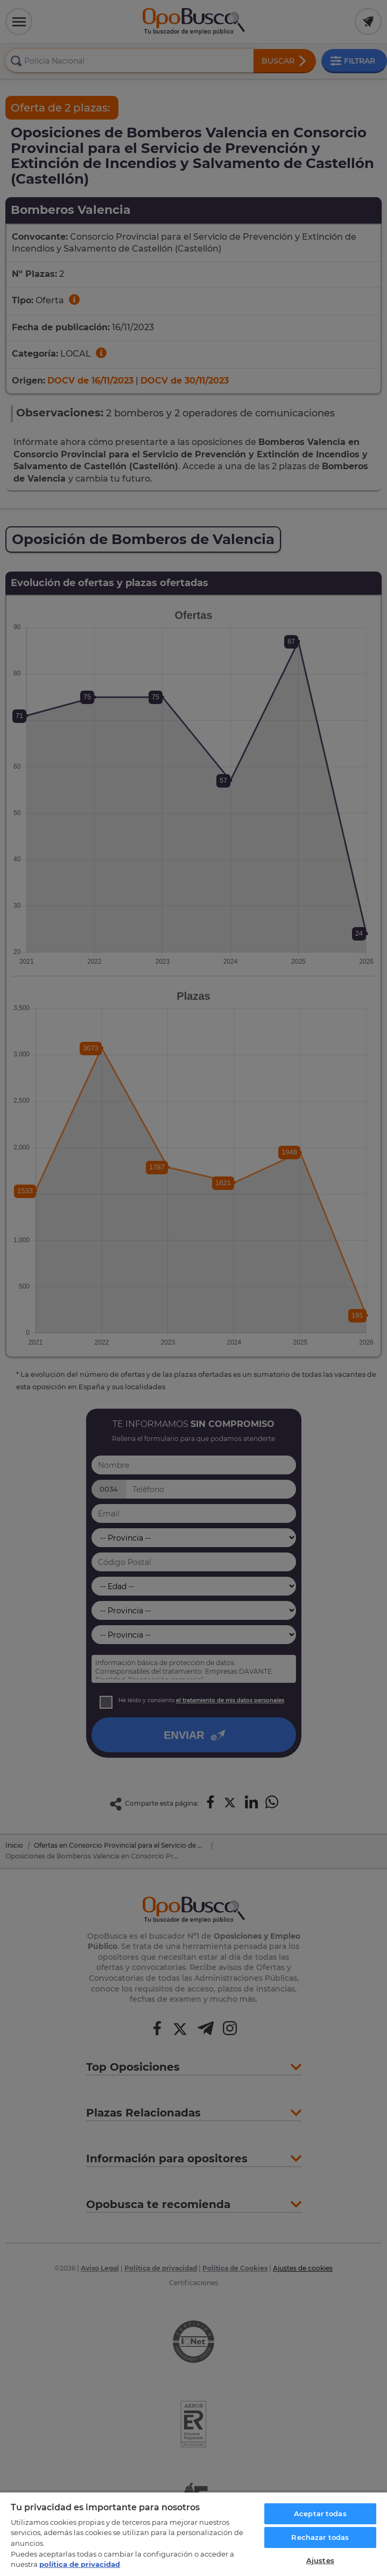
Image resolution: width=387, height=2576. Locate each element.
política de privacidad (79, 2564)
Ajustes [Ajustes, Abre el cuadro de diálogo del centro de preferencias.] (320, 2560)
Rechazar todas (320, 2537)
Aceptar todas (320, 2513)
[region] (193, 2533)
